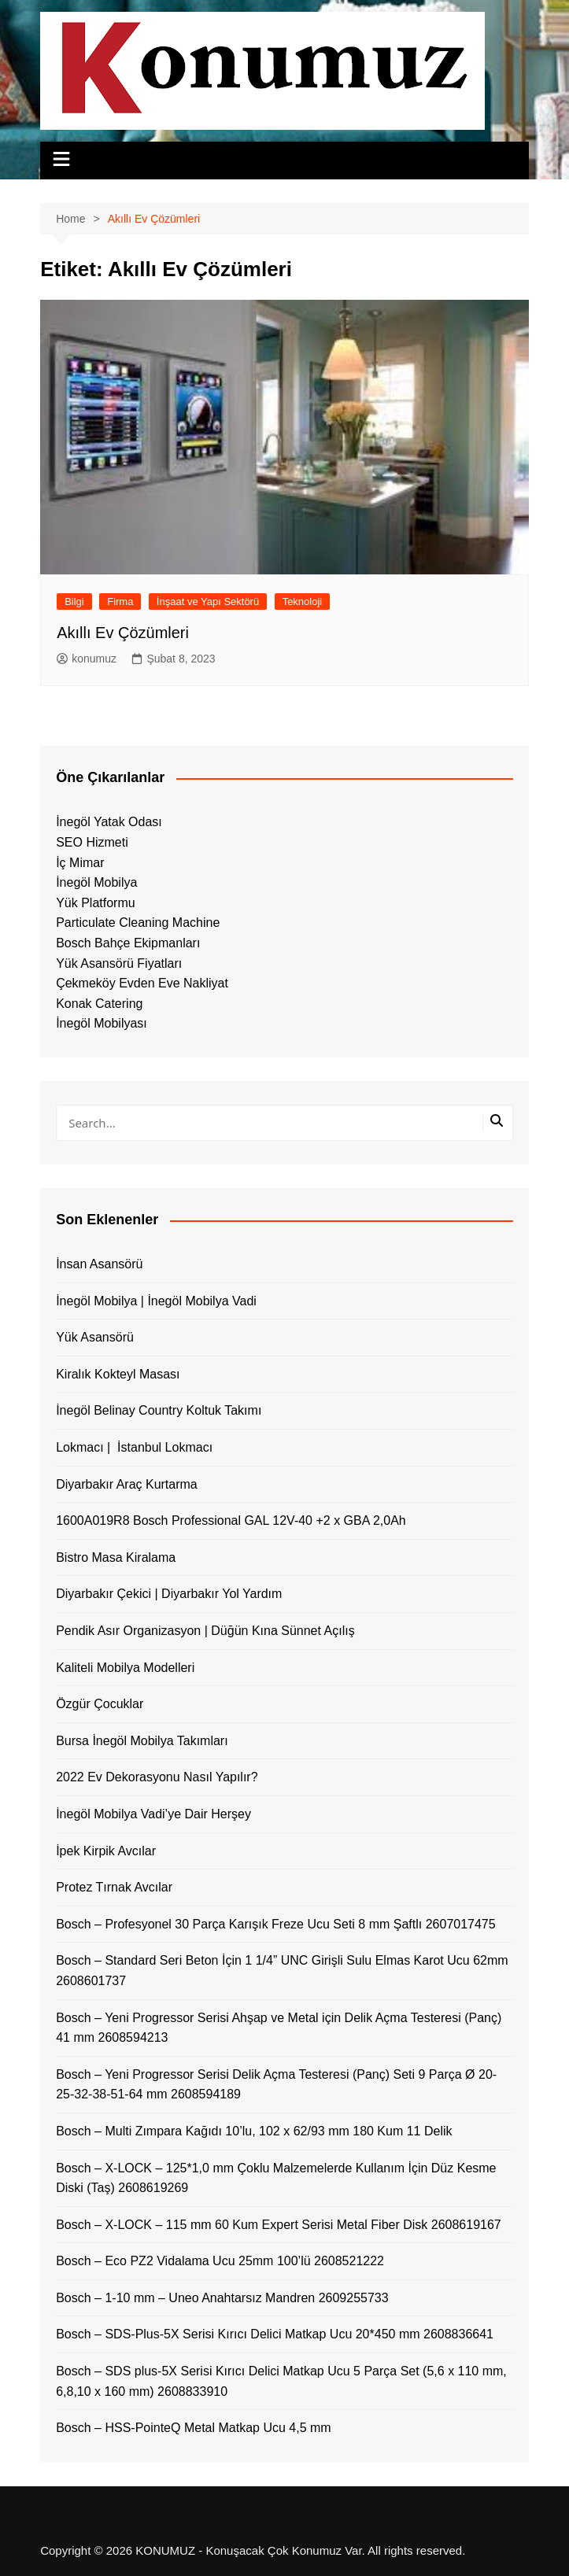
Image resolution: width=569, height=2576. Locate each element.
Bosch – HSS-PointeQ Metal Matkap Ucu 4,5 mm (193, 2427)
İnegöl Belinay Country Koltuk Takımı (158, 1410)
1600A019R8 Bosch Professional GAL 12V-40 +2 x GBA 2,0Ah (231, 1520)
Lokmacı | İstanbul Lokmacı (134, 1447)
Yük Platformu (95, 903)
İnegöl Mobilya (96, 882)
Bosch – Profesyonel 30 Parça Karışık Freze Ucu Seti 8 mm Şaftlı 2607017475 (276, 1924)
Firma (120, 601)
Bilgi (74, 601)
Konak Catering (99, 1003)
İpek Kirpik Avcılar (106, 1851)
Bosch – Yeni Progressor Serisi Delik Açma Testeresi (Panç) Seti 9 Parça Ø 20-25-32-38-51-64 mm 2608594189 (276, 2085)
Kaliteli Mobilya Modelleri (125, 1667)
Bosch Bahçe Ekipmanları (128, 943)
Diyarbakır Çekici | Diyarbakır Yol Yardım (169, 1593)
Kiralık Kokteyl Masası (117, 1374)
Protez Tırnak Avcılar (114, 1887)
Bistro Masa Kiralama (116, 1557)
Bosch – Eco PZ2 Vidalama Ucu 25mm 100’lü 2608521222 (220, 2261)
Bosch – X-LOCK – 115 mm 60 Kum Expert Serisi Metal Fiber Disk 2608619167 (278, 2224)
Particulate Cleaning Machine (138, 922)
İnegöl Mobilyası (101, 1023)
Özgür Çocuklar (99, 1704)
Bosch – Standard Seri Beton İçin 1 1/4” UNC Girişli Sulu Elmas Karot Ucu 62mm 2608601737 (282, 1970)
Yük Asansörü (95, 1337)
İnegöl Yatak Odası (109, 822)
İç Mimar (80, 862)
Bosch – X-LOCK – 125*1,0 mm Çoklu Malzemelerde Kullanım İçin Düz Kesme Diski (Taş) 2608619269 (276, 2178)
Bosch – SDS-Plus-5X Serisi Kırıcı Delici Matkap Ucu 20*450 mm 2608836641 (274, 2334)
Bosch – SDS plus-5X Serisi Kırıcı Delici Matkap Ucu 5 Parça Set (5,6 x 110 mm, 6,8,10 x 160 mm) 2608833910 (281, 2381)
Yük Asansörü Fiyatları (119, 963)
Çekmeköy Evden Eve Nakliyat (142, 983)
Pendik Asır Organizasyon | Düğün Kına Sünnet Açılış (205, 1630)
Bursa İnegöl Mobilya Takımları (141, 1740)
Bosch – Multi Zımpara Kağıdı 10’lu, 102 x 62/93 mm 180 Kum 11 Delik (254, 2131)
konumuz (86, 658)
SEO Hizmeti (92, 842)
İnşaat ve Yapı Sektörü (208, 601)
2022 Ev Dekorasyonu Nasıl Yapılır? (156, 1777)
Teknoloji (303, 601)
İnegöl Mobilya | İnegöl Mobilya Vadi (156, 1301)
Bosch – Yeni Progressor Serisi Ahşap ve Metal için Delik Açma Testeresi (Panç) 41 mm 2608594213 (278, 2028)
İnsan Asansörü (99, 1264)
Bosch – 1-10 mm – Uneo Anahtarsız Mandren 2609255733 (222, 2298)
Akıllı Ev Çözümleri (123, 632)
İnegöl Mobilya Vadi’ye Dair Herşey (153, 1814)
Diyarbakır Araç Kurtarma (127, 1484)
